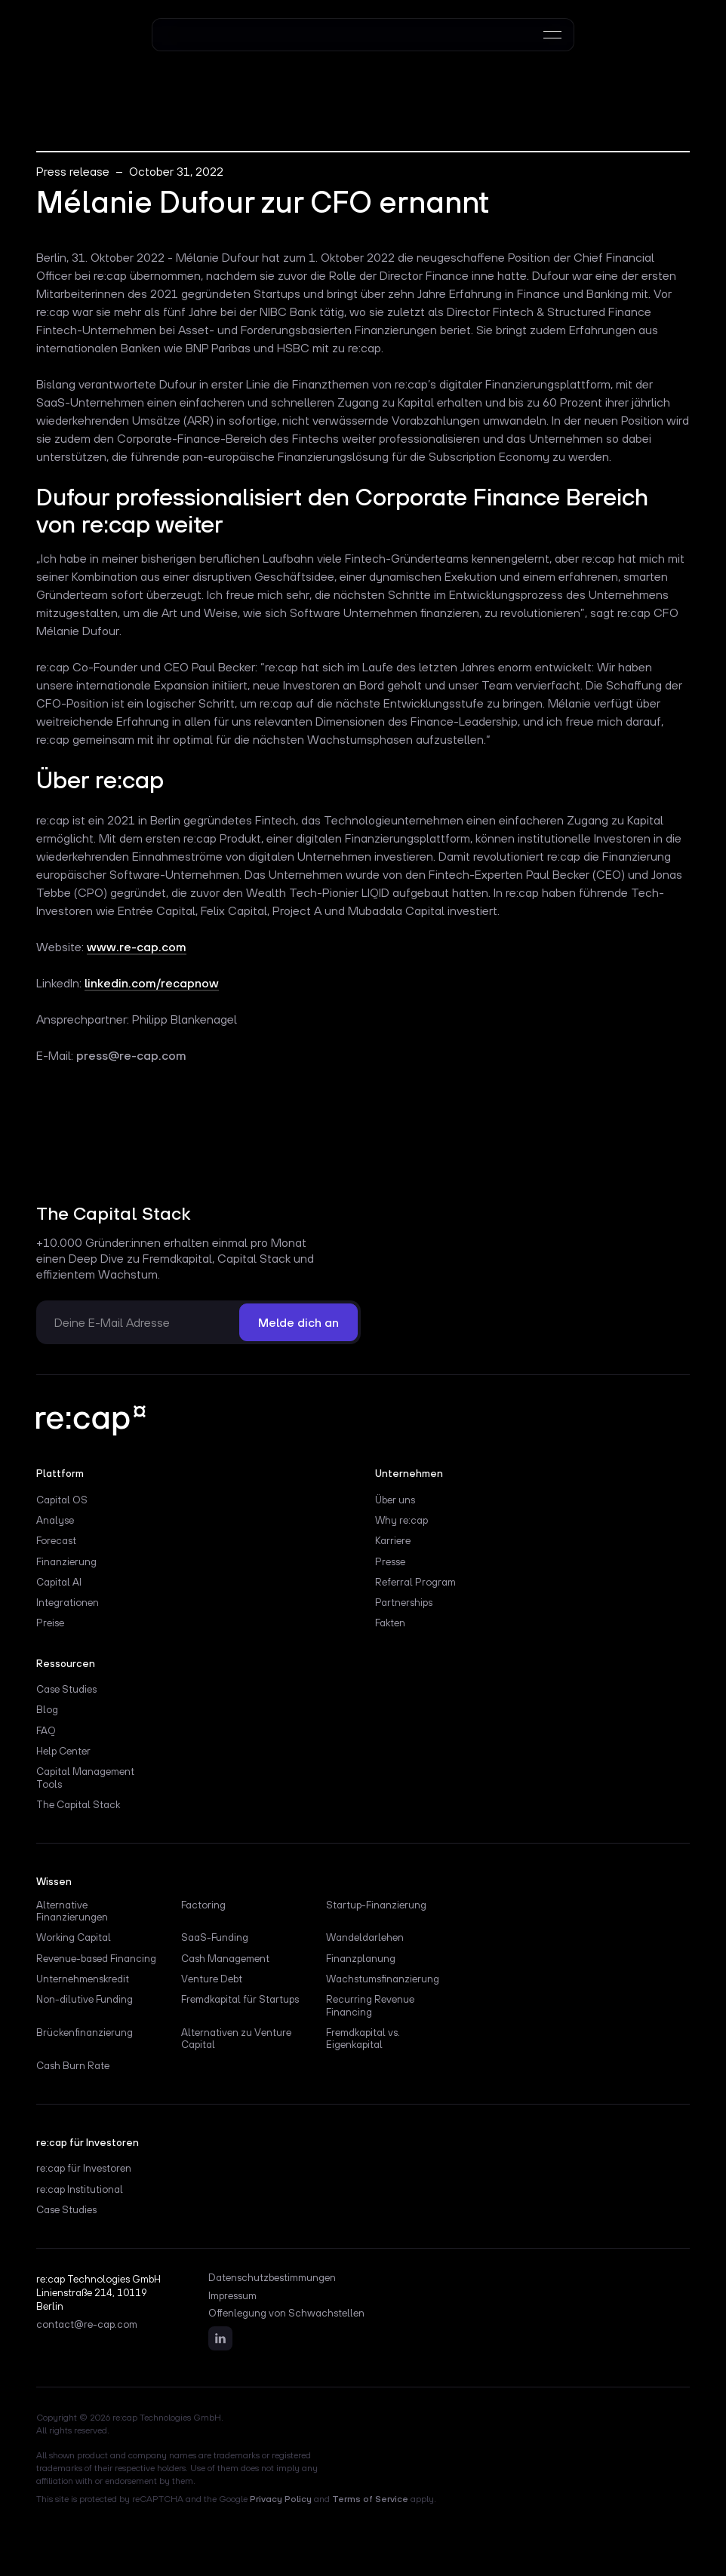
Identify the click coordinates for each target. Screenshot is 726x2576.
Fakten (390, 1623)
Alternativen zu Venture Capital (236, 2038)
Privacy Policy (281, 2499)
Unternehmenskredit (82, 1979)
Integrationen (67, 1602)
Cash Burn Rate (72, 2065)
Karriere (393, 1540)
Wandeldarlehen (365, 1937)
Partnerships (403, 1602)
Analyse (55, 1520)
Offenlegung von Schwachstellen (286, 2313)
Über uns (395, 1500)
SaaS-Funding (214, 1937)
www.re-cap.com (136, 946)
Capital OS (62, 1500)
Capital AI (59, 1582)
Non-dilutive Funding (84, 1999)
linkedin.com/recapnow (152, 983)
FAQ (46, 1730)
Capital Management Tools (85, 1777)
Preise (50, 1623)
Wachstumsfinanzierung (382, 1979)
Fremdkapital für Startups (240, 1999)
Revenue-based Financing (96, 1958)
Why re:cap (401, 1520)
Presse (390, 1561)
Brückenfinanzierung (84, 2032)
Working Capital (73, 1937)
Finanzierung (66, 1561)
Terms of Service (370, 2499)
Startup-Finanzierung (376, 1905)
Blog (47, 1709)
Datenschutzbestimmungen (272, 2278)
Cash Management (225, 1958)
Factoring (203, 1905)
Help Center (63, 1751)
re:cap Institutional (79, 2189)
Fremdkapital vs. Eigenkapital (363, 2038)
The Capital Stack (78, 1804)
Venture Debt (211, 1979)
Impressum (232, 2296)
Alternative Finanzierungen (72, 1911)
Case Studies (66, 1689)
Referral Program (415, 1582)
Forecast (56, 1540)
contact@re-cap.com (86, 2325)
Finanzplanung (360, 1958)
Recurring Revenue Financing (370, 2005)
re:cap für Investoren (83, 2168)
